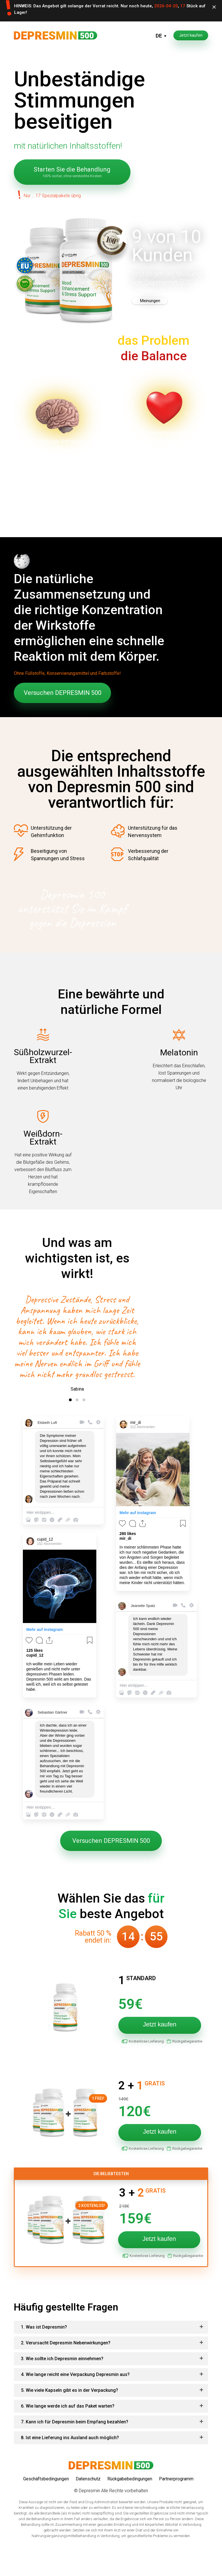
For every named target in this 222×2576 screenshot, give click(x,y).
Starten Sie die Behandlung (72, 172)
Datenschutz (88, 2496)
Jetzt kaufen (191, 35)
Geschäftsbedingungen (46, 2496)
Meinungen (149, 300)
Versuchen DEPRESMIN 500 (62, 692)
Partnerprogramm (176, 2496)
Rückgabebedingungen (130, 2496)
